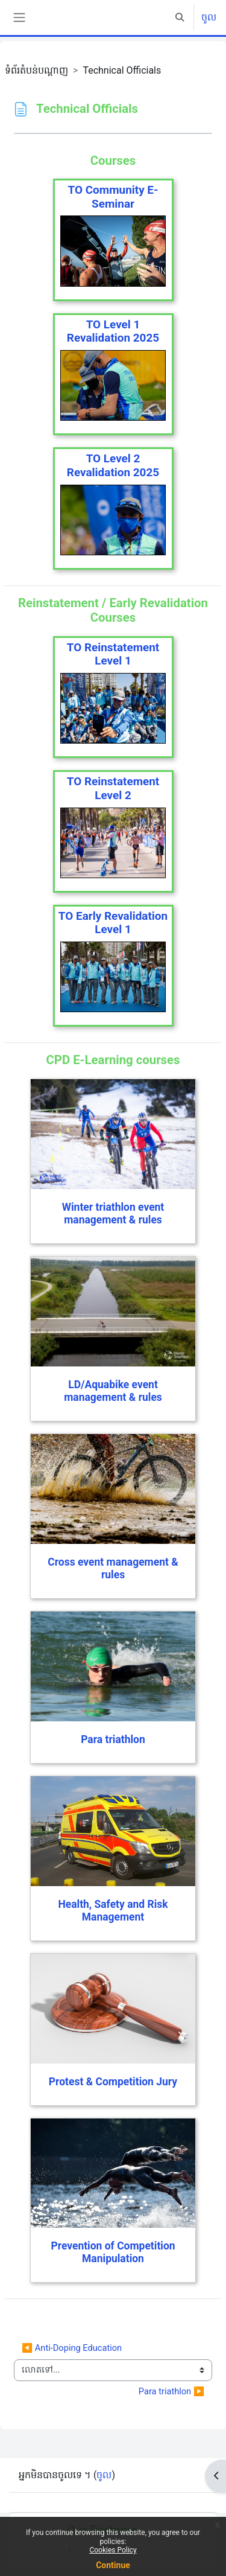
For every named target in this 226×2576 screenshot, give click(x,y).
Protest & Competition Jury (113, 2082)
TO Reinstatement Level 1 (113, 654)
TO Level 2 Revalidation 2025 (113, 465)
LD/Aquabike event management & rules (113, 1391)
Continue (113, 2565)
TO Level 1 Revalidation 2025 (113, 331)
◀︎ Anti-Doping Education (72, 2347)
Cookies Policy (112, 2550)
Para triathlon (113, 1739)
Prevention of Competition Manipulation (113, 2252)
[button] (180, 17)
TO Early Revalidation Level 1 (113, 923)
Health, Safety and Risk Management (113, 1910)
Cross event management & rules (113, 1568)
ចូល (208, 17)
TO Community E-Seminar (113, 197)
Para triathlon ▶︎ (171, 2391)
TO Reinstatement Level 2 (113, 788)
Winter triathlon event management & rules (113, 1213)
